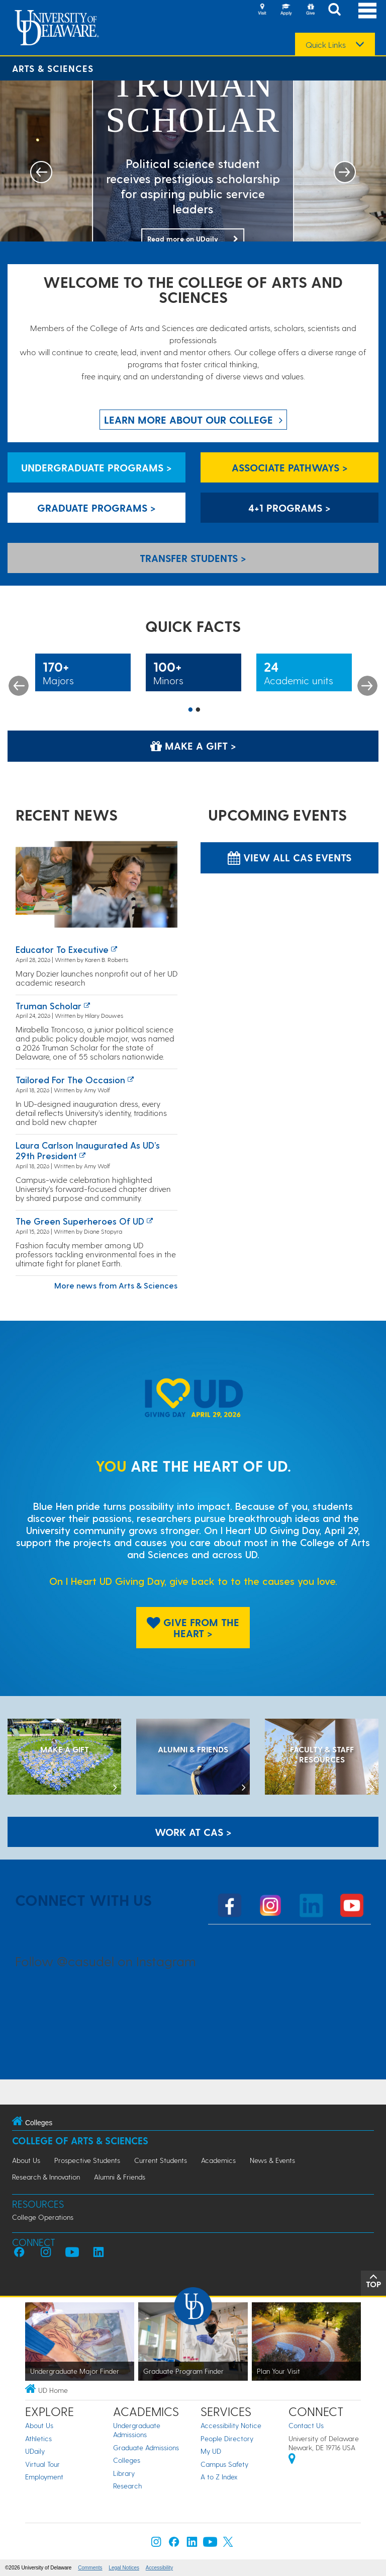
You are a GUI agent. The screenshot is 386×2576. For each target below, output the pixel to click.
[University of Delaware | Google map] (292, 2460)
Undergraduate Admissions (136, 2430)
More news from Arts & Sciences (115, 1285)
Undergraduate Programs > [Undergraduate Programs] (96, 467)
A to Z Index (219, 2476)
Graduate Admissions (146, 2447)
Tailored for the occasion (70, 1079)
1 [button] (190, 710)
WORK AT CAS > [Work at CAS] (193, 1832)
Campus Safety (224, 2464)
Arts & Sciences (52, 68)
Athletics (38, 2438)
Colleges (126, 2460)
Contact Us (306, 2425)
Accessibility (159, 2567)
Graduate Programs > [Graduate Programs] (96, 508)
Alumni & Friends (119, 2176)
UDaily (35, 2451)
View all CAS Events (289, 857)
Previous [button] (19, 686)
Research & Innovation (46, 2176)
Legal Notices (124, 2567)
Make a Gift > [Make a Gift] (193, 746)
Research (127, 2485)
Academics (218, 2160)
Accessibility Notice (231, 2425)
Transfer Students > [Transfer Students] (193, 558)
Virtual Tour (42, 2464)
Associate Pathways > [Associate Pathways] (290, 467)
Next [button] (367, 686)
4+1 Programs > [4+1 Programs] (289, 508)
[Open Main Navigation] (367, 10)
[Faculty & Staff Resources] (321, 1758)
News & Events (272, 2160)
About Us (26, 2160)
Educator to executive (62, 949)
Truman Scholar (48, 1005)
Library (124, 2473)
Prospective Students (87, 2160)
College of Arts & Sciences (80, 2140)
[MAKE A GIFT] (64, 1758)
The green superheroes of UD (80, 1221)
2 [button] (198, 710)
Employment (44, 2476)
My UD (211, 2451)
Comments (90, 2567)
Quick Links (326, 44)
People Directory (227, 2438)
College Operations (42, 2217)
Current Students (160, 2160)
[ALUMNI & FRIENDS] (193, 1758)
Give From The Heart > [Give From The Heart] (193, 1627)
